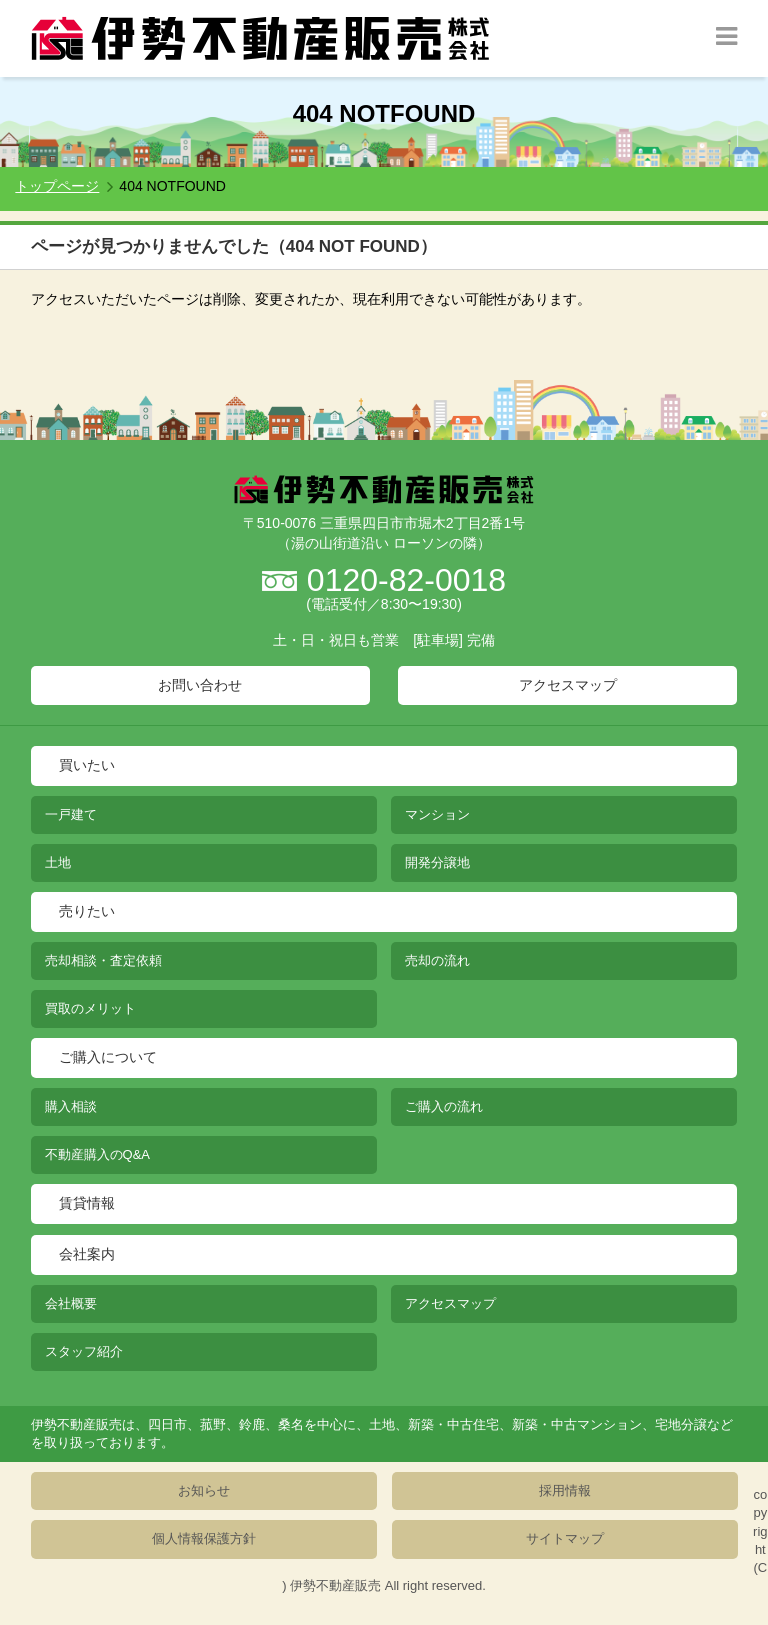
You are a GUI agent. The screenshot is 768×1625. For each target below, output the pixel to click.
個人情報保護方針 (204, 1538)
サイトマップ (565, 1538)
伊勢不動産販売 (335, 1585)
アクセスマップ (568, 685)
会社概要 (71, 1303)
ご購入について (108, 1057)
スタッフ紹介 (84, 1351)
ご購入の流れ (444, 1106)
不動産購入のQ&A (97, 1154)
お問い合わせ (200, 685)
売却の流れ (437, 960)
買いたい (87, 765)
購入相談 (71, 1106)
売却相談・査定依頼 (103, 960)
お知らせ (204, 1490)
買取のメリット (90, 1008)
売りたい (87, 911)
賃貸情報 (87, 1203)
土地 (58, 862)
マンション (437, 814)
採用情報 (565, 1490)
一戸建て (71, 814)
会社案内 (87, 1254)
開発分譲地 (437, 862)
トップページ (57, 186)
